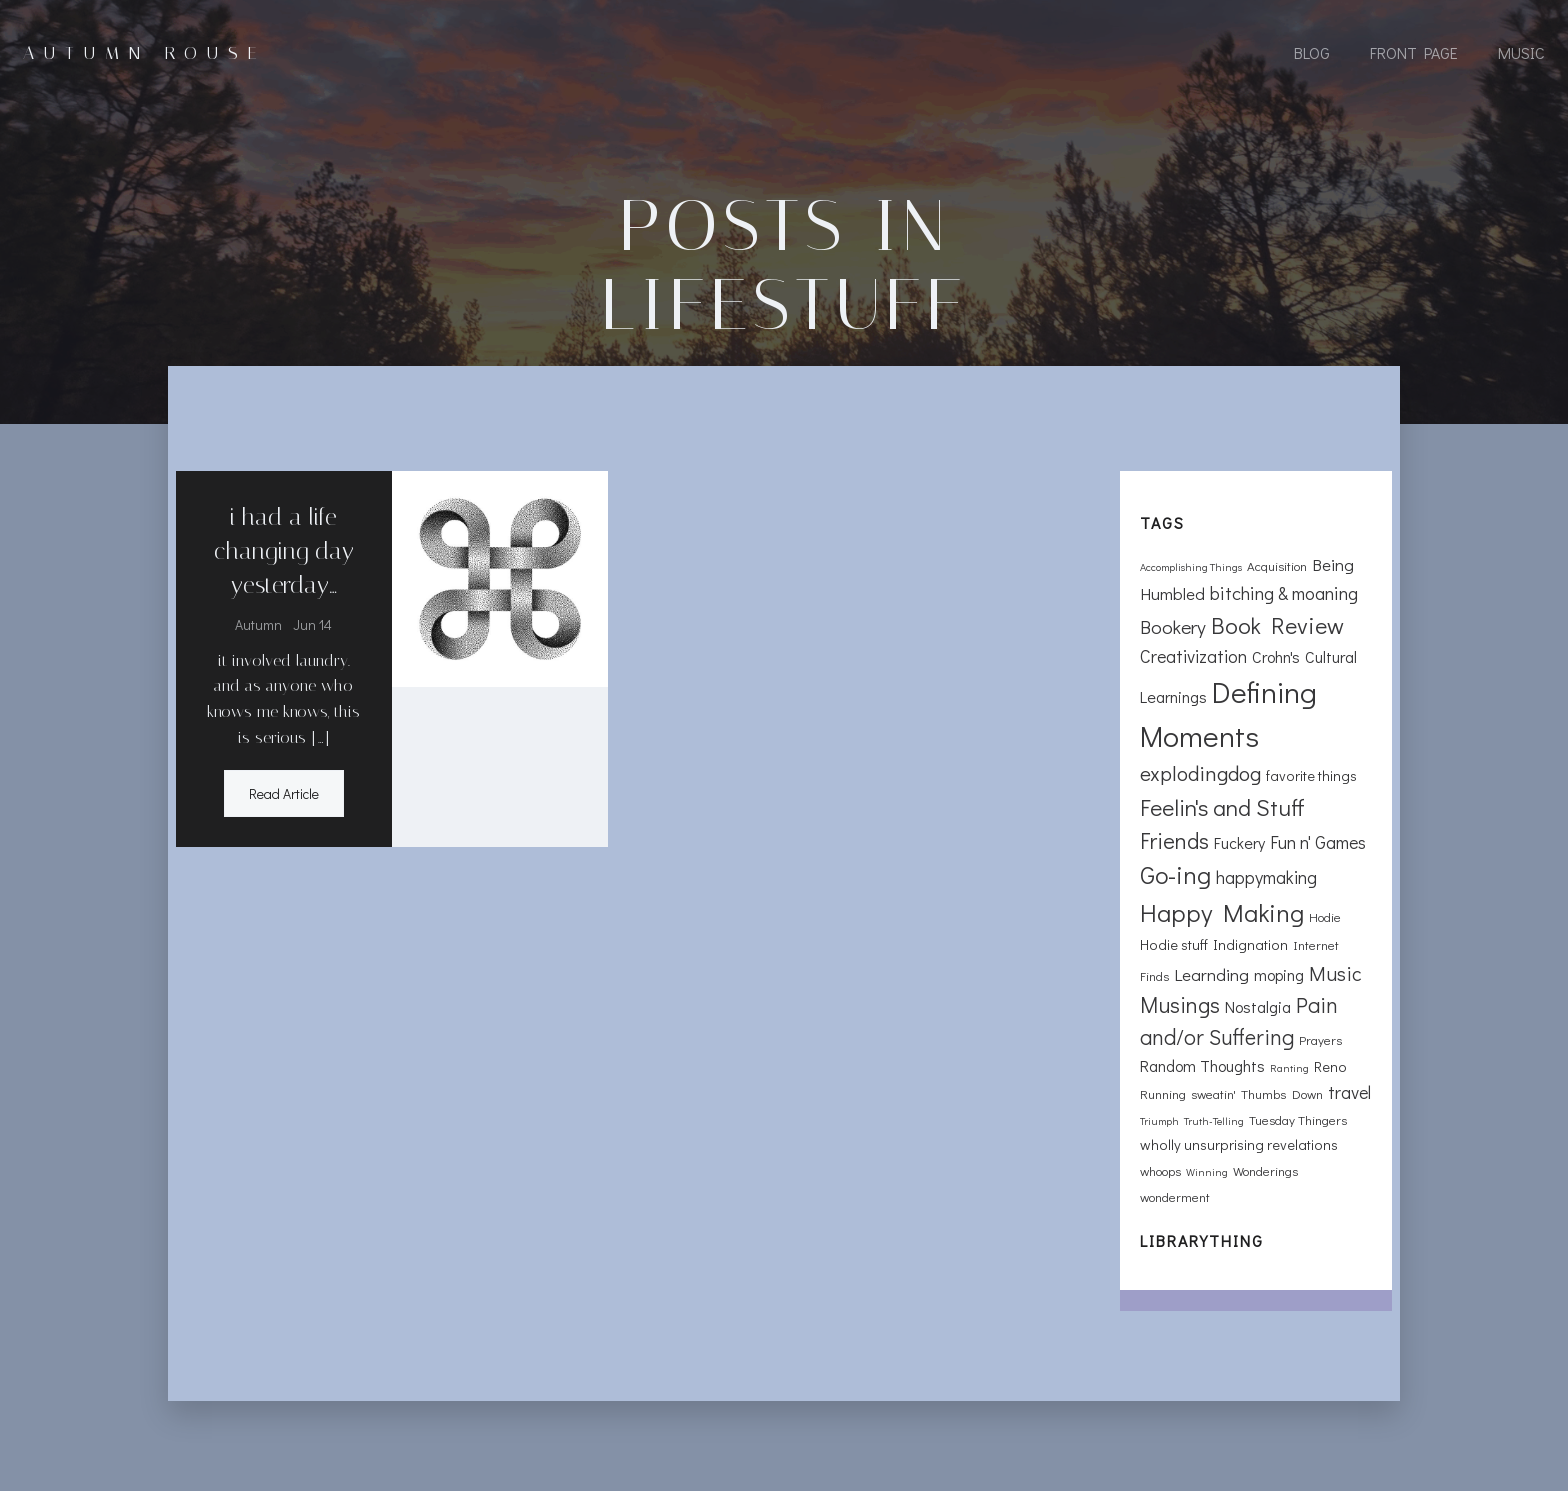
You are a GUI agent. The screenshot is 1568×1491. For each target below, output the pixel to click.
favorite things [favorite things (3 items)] (1311, 775)
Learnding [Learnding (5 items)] (1211, 974)
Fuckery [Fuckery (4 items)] (1239, 842)
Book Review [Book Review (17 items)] (1277, 624)
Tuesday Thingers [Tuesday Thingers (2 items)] (1298, 1119)
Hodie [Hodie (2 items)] (1325, 916)
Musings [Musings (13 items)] (1180, 1004)
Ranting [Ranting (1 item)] (1289, 1068)
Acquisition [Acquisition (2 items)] (1277, 565)
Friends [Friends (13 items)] (1174, 840)
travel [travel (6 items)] (1349, 1092)
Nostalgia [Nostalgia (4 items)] (1258, 1006)
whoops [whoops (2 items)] (1160, 1170)
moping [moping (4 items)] (1279, 974)
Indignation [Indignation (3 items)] (1250, 944)
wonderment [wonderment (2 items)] (1175, 1196)
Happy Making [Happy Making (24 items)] (1222, 912)
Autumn (258, 624)
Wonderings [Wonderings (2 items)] (1265, 1170)
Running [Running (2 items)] (1163, 1093)
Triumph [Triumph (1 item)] (1159, 1121)
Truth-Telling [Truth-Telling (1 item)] (1214, 1121)
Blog (1312, 52)
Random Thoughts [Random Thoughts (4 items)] (1202, 1065)
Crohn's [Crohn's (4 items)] (1276, 656)
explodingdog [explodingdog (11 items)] (1200, 773)
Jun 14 (312, 624)
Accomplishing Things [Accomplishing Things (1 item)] (1191, 567)
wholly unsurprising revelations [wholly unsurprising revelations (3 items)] (1239, 1144)
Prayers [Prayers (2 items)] (1320, 1039)
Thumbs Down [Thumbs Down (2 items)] (1282, 1093)
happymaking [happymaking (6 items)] (1266, 877)
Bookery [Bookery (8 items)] (1173, 626)
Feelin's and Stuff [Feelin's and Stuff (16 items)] (1222, 807)
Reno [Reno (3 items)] (1330, 1066)
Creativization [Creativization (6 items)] (1193, 656)
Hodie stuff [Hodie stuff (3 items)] (1174, 944)
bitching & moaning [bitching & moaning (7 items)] (1284, 592)
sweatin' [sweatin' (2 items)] (1213, 1093)
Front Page (1414, 52)
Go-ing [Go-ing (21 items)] (1175, 874)
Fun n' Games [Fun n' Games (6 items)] (1318, 842)
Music (1521, 52)
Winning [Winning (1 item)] (1207, 1172)
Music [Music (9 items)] (1335, 973)
